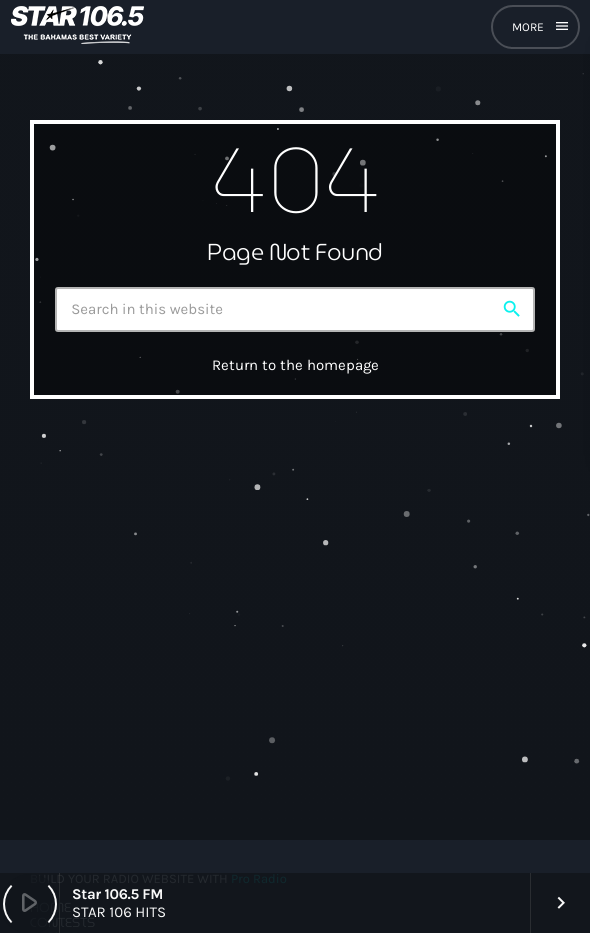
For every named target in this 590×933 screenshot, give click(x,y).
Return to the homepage (295, 365)
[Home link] (77, 27)
